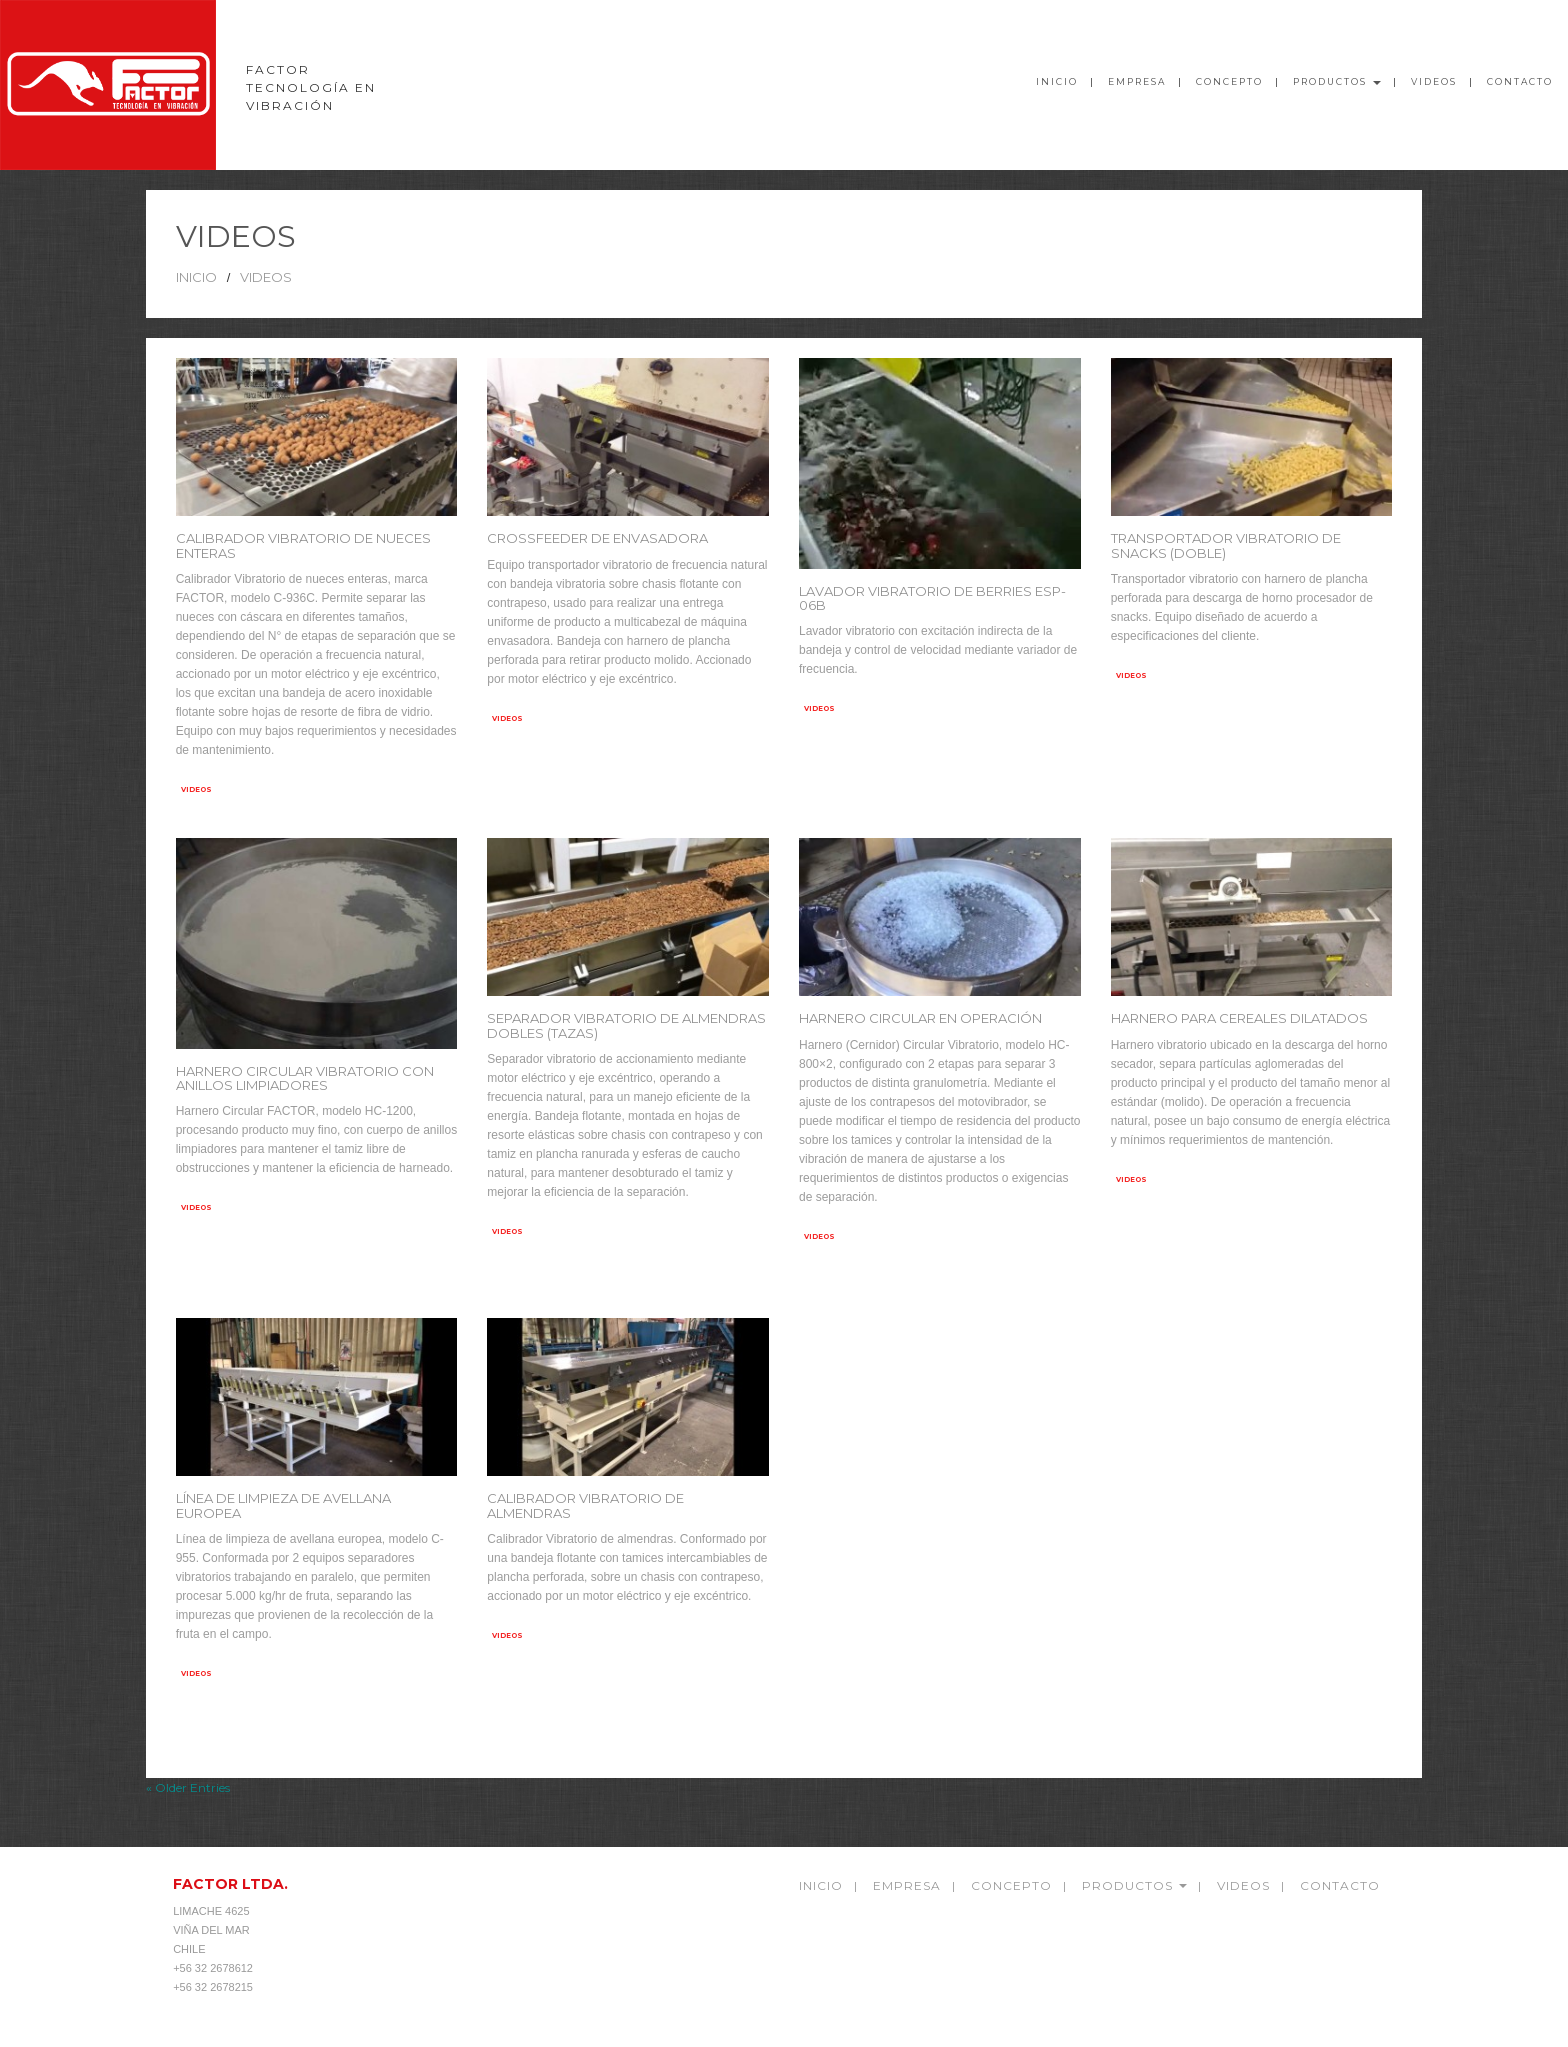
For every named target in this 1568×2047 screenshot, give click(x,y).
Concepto (1229, 81)
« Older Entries (188, 1787)
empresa (907, 1885)
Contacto (1520, 81)
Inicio (1057, 81)
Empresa (1137, 81)
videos (1434, 81)
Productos (1337, 81)
